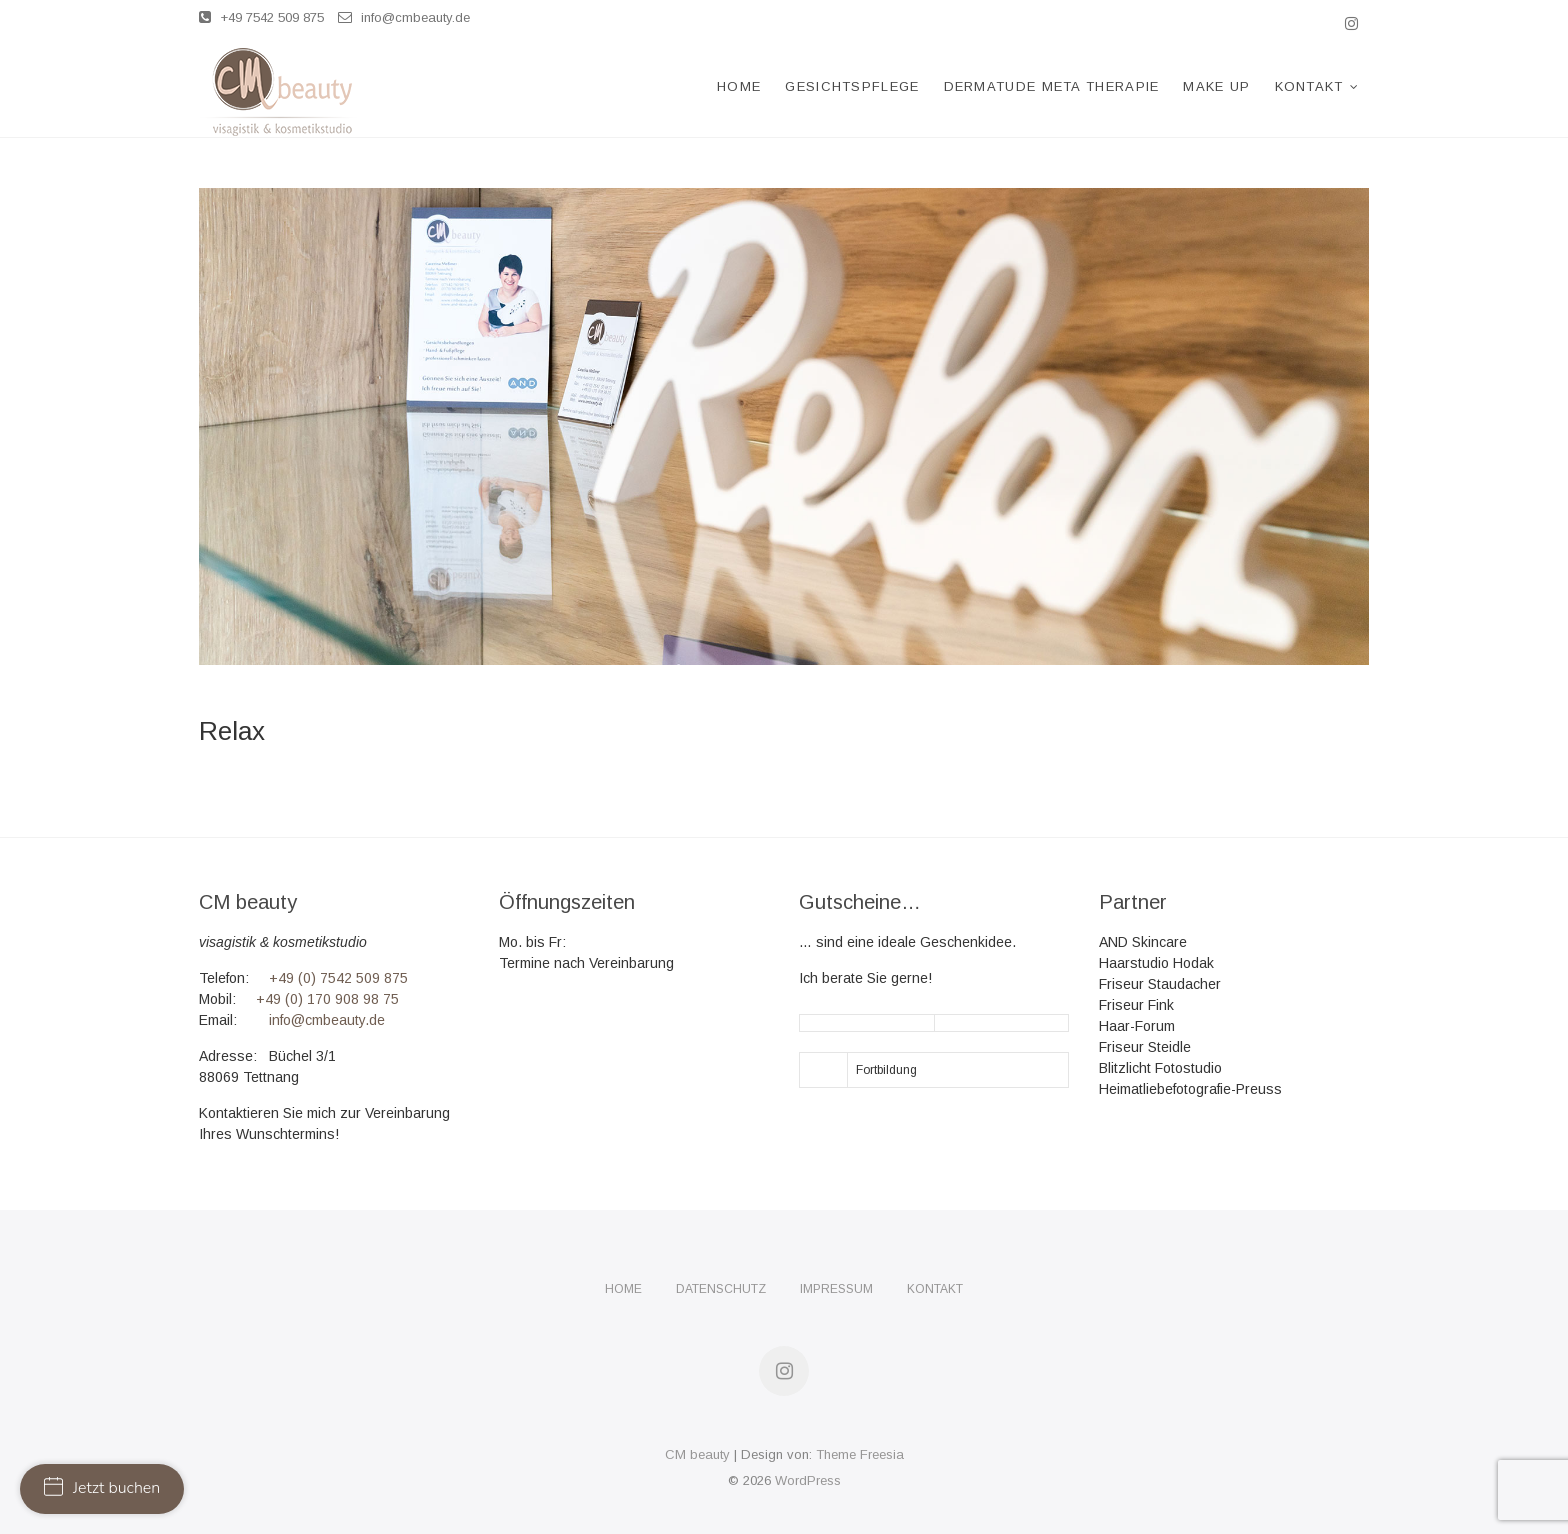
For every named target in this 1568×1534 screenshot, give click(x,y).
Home (739, 86)
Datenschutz (721, 1289)
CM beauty (697, 1454)
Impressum (836, 1289)
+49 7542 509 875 (261, 17)
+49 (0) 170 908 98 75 (327, 999)
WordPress (808, 1480)
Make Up (1216, 86)
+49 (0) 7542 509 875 (338, 978)
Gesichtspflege (852, 86)
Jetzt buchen (102, 1488)
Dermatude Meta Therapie (1052, 86)
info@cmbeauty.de (404, 17)
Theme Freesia (860, 1454)
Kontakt (1309, 86)
